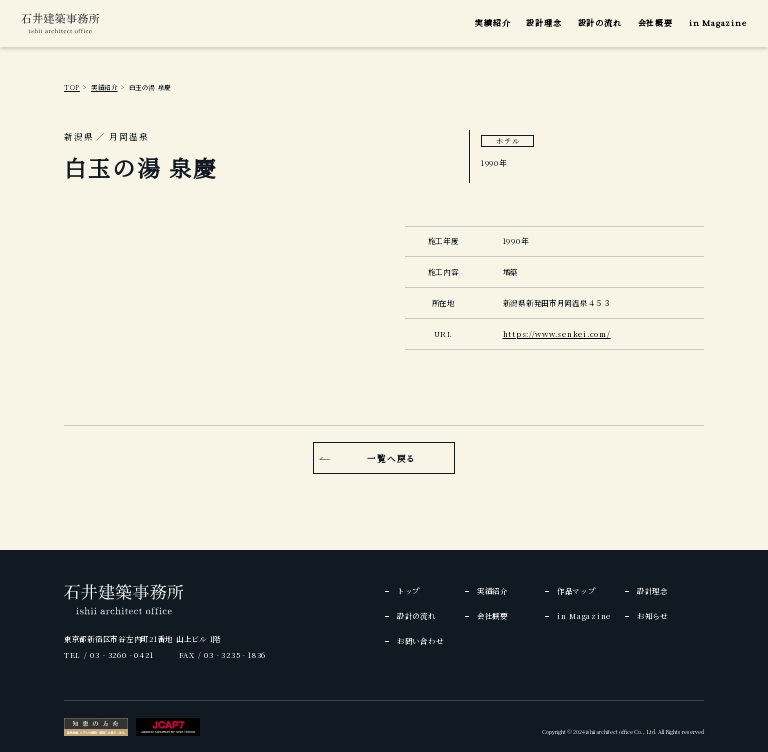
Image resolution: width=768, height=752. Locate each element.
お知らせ (652, 615)
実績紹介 (492, 22)
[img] (60, 23)
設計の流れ (600, 22)
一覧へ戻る (391, 458)
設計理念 (543, 22)
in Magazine (718, 22)
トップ (408, 590)
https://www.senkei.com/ (557, 333)
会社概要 (655, 22)
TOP (72, 87)
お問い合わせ (420, 640)
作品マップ (576, 590)
